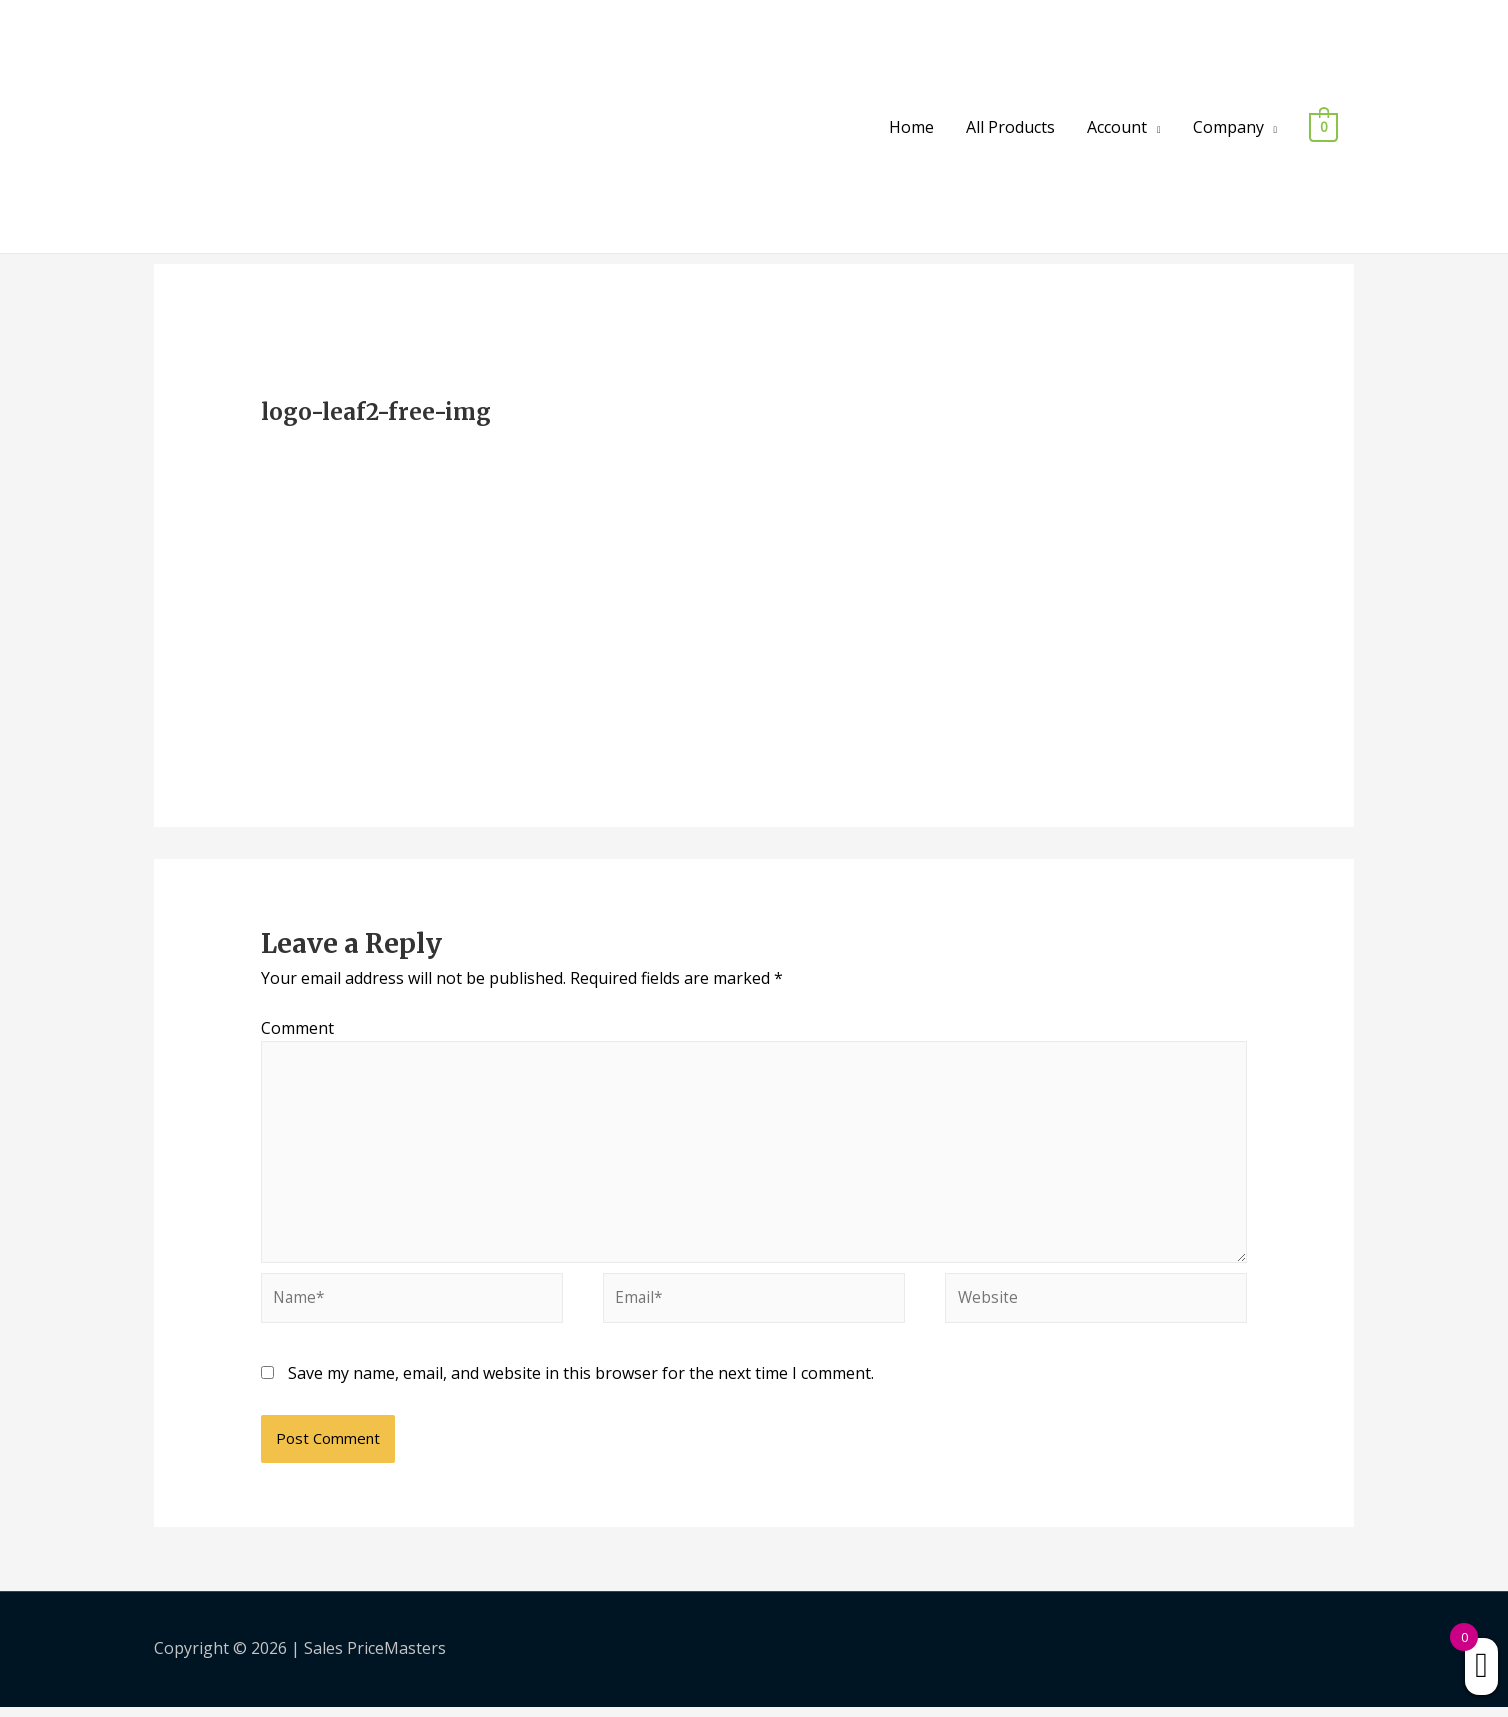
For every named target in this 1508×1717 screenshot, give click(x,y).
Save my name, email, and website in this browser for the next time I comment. (581, 1384)
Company (1228, 127)
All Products (1010, 127)
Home (911, 127)
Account (1117, 127)
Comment (297, 1028)
